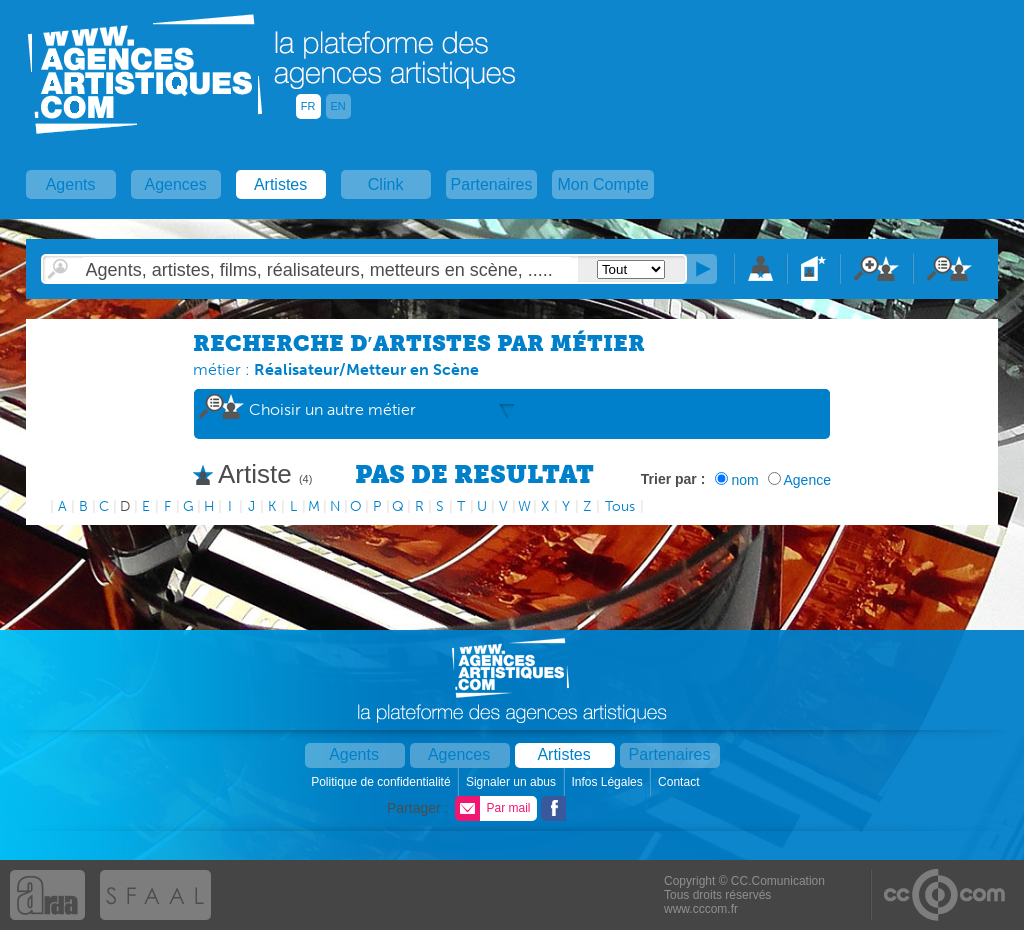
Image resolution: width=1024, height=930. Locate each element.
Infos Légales (608, 782)
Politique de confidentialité (382, 782)
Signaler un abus (512, 782)
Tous (620, 506)
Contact (680, 782)
